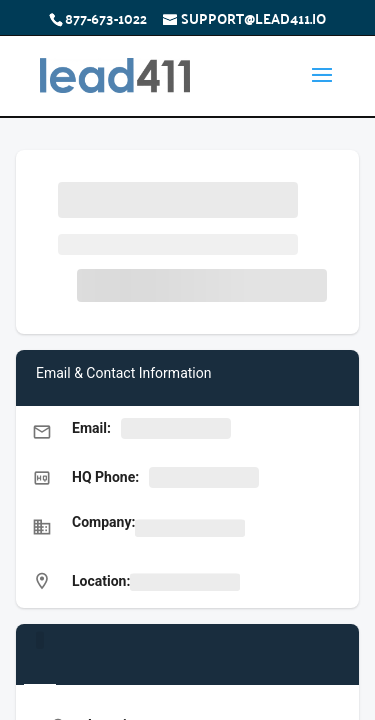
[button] (187, 430)
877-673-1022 (106, 18)
